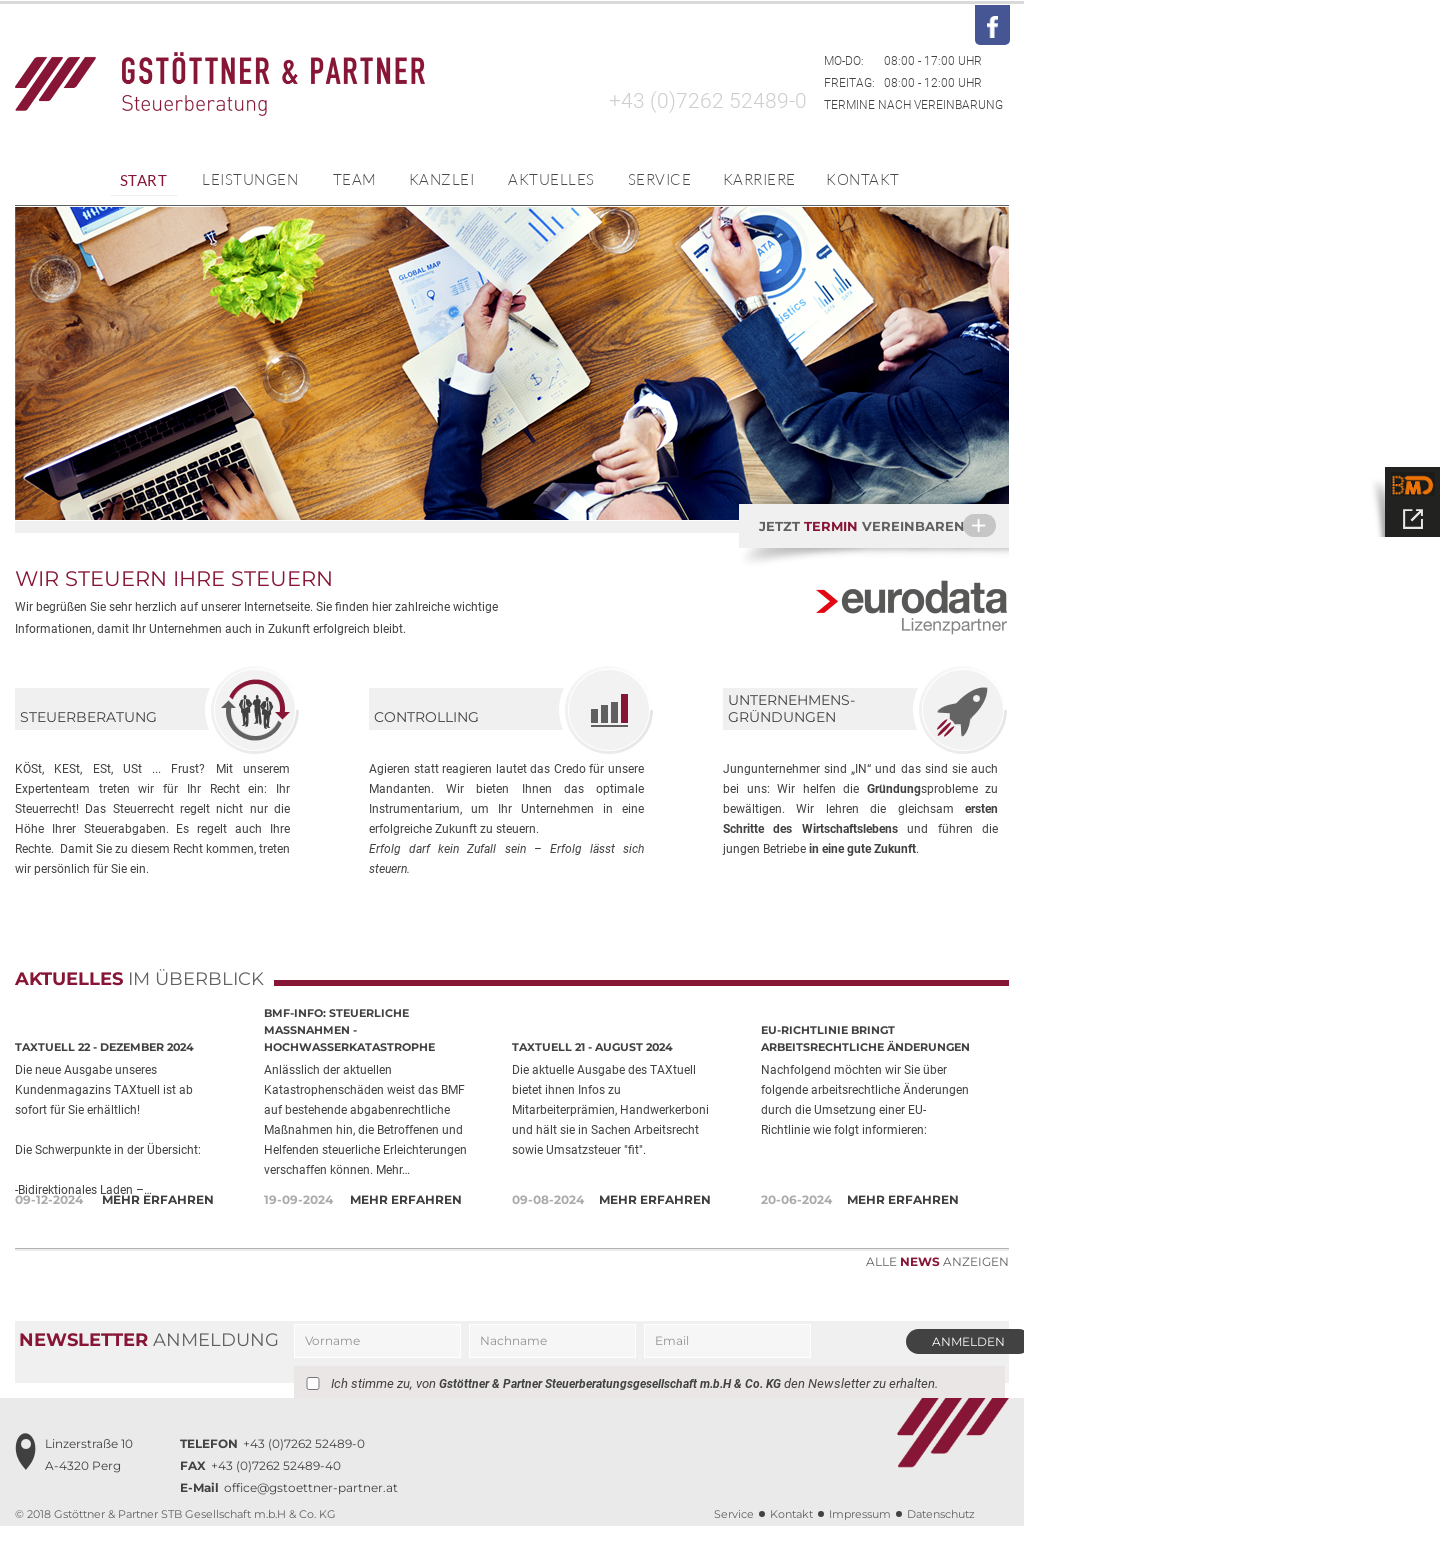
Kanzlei (442, 179)
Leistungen (250, 179)
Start (144, 180)
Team (355, 179)
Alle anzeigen (937, 1261)
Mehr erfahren (158, 1199)
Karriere (759, 179)
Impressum (860, 1543)
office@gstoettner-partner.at (289, 1516)
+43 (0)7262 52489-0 (708, 101)
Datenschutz (941, 1543)
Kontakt (863, 179)
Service (660, 179)
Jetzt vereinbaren (884, 524)
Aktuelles (551, 179)
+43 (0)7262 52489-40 (260, 1494)
